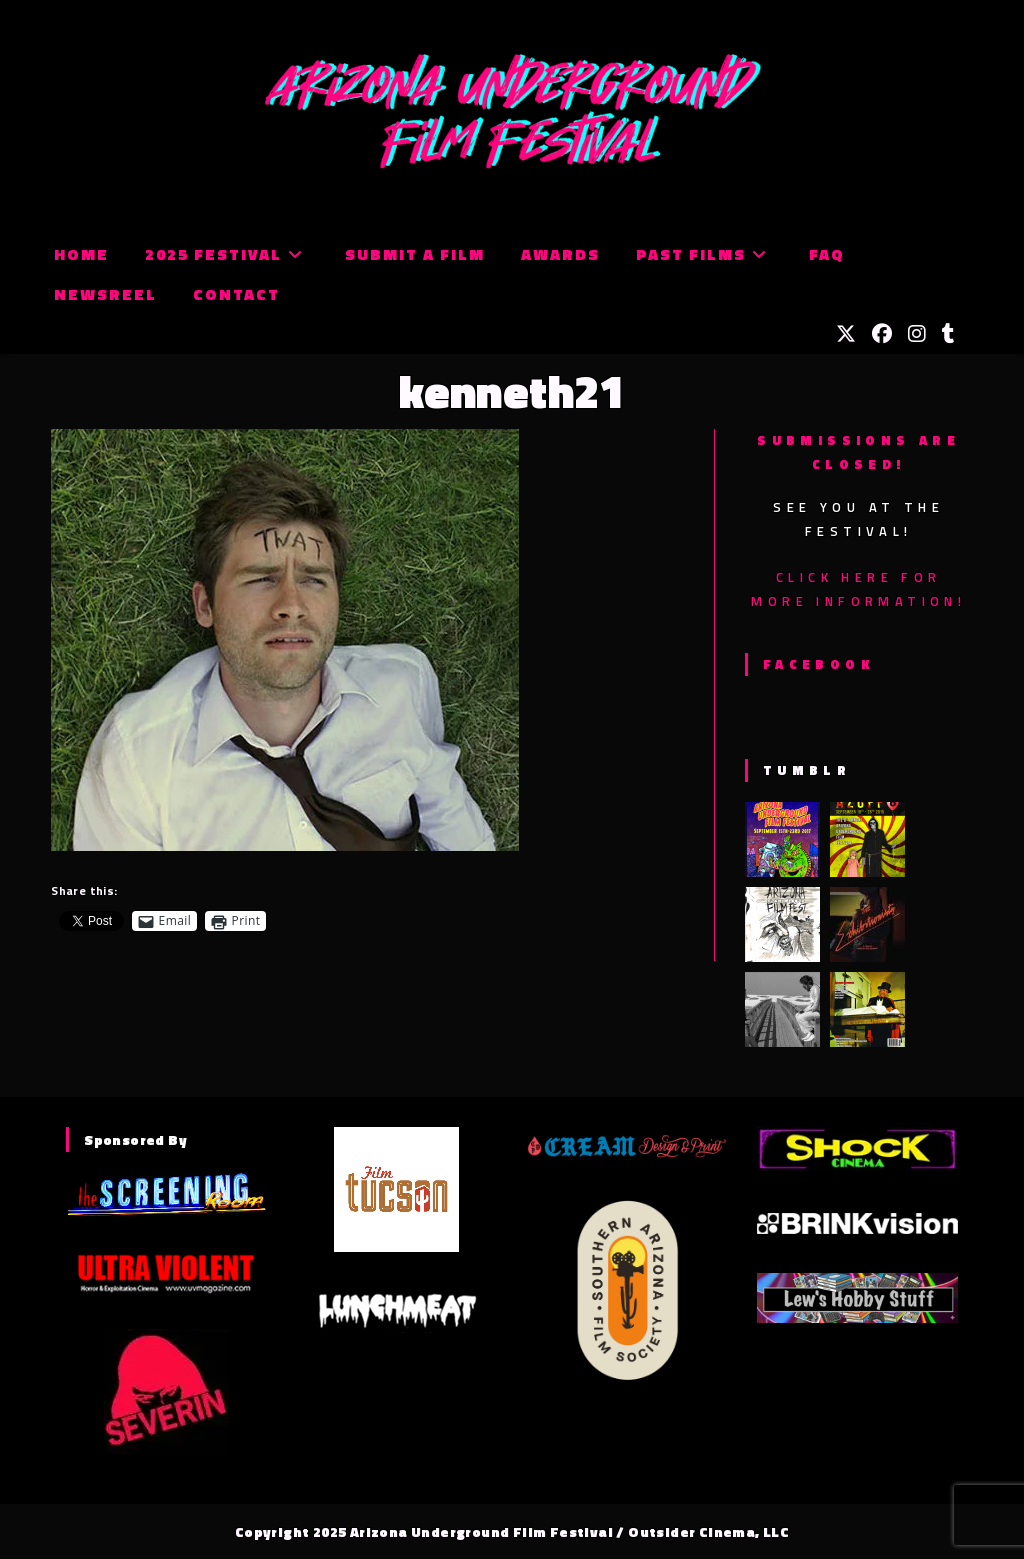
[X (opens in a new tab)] (846, 334)
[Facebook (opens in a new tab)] (882, 334)
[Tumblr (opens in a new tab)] (948, 334)
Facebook (818, 664)
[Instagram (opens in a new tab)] (917, 334)
